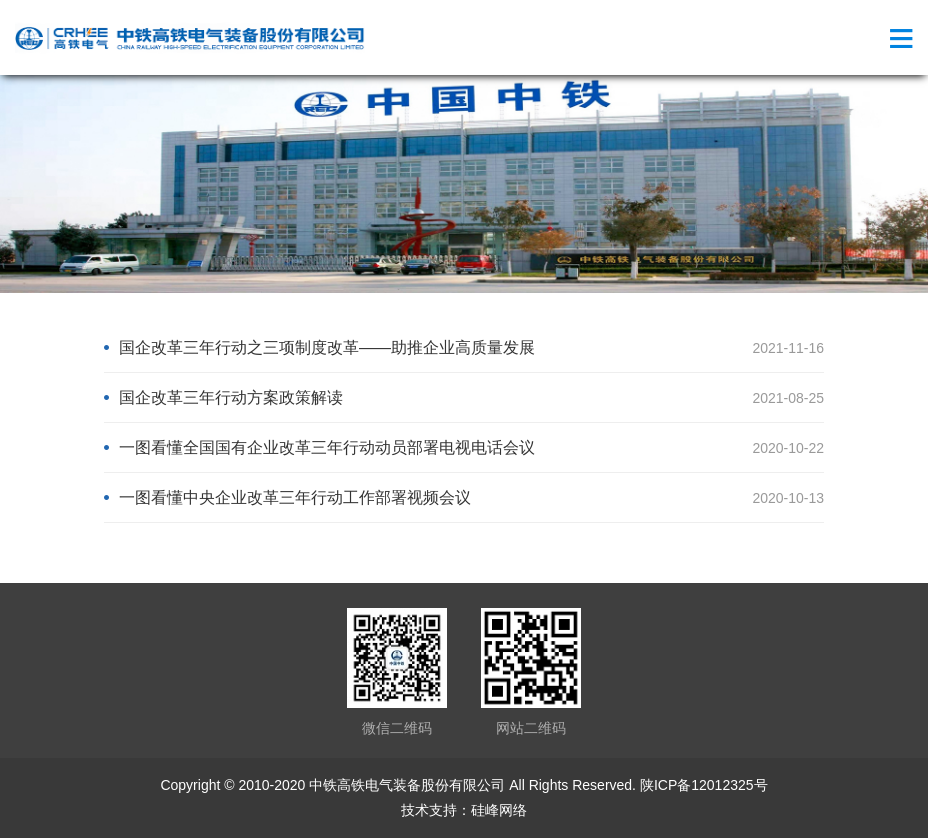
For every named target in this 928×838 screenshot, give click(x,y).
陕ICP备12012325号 (704, 785)
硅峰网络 (499, 810)
